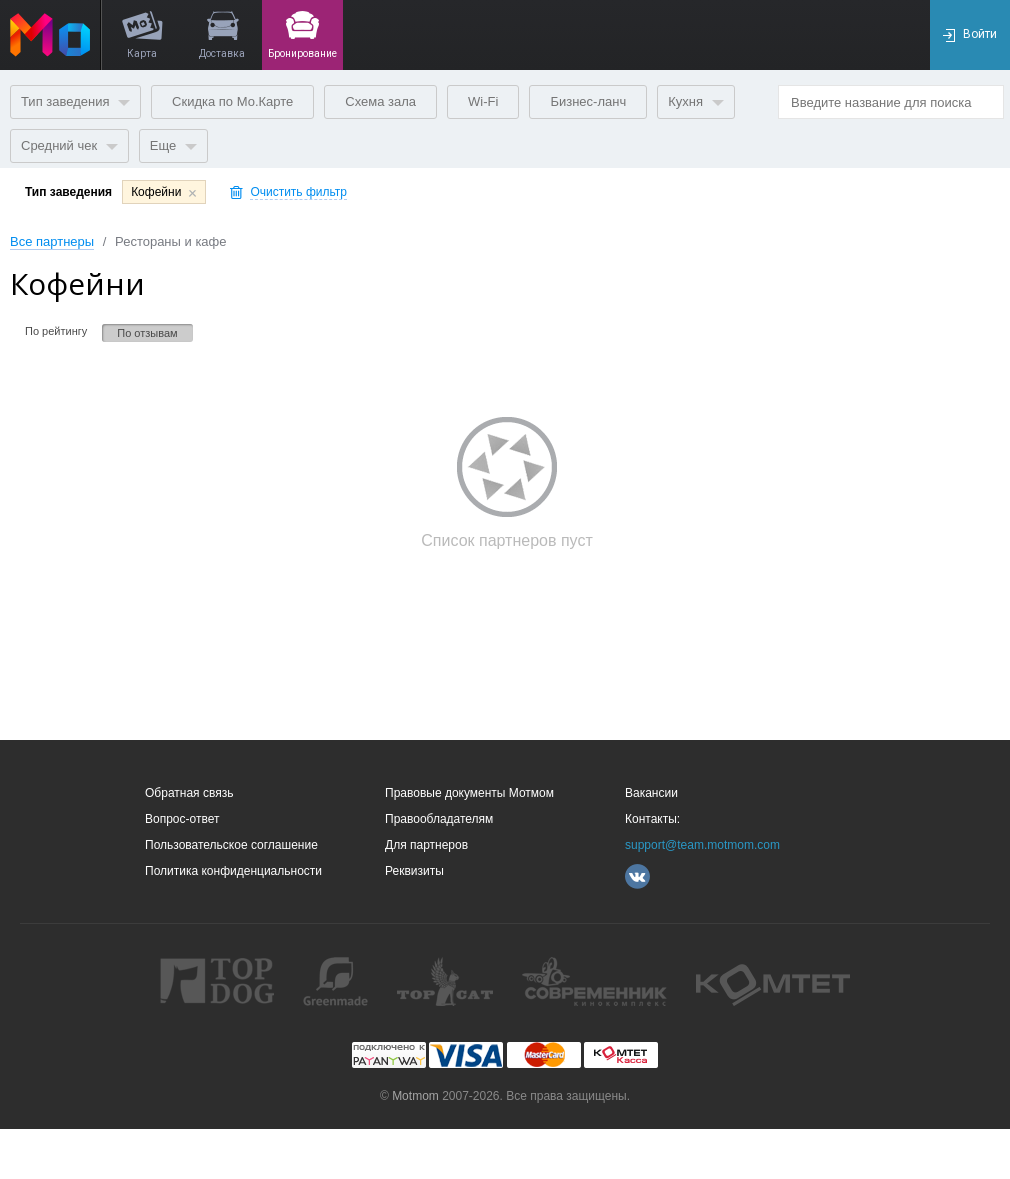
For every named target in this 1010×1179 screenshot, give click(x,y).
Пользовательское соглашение (231, 845)
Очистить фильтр (298, 192)
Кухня (695, 101)
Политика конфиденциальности (233, 871)
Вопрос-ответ (182, 819)
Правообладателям (439, 819)
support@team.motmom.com (702, 845)
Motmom (415, 1096)
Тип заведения (75, 101)
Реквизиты (414, 871)
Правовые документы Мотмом (469, 793)
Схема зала (380, 101)
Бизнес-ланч (588, 101)
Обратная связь (189, 793)
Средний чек (69, 145)
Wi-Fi (483, 101)
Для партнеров (426, 845)
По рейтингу (56, 331)
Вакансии (651, 793)
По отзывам (147, 333)
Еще (173, 145)
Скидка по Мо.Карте (232, 101)
